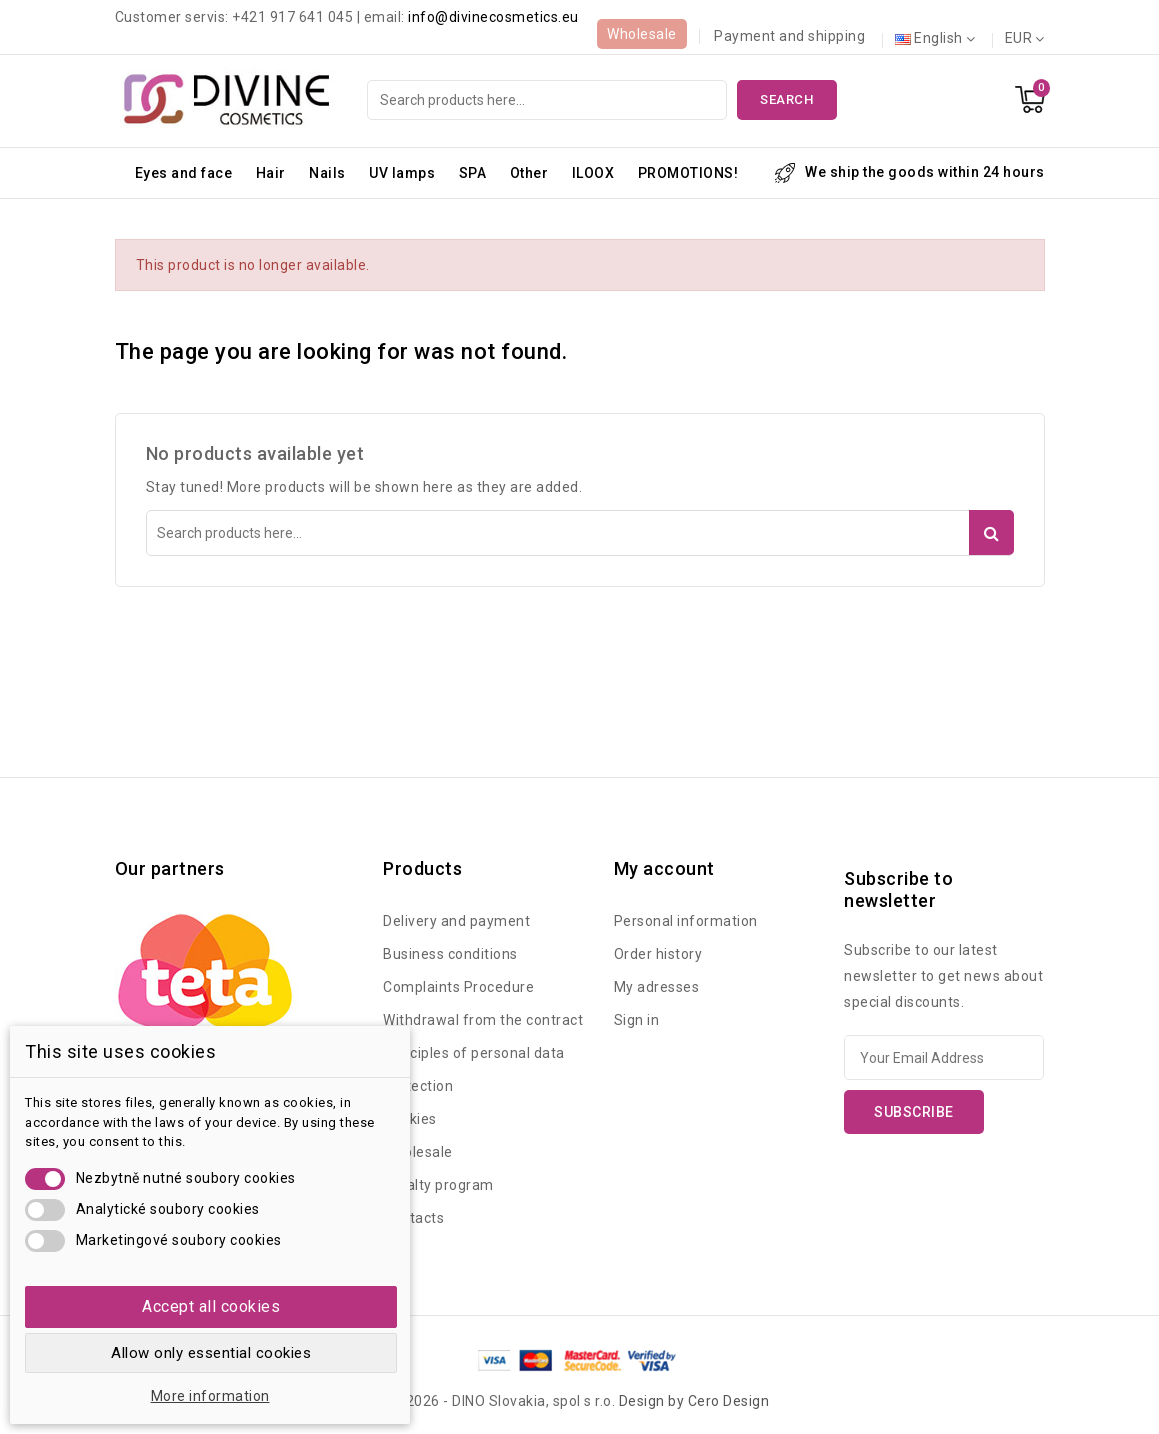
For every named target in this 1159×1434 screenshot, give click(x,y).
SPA (473, 173)
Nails (327, 173)
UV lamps (402, 173)
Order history (658, 954)
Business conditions (450, 954)
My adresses (657, 987)
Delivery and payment (456, 921)
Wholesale (642, 34)
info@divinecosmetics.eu (493, 17)
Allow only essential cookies (211, 1353)
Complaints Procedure (458, 987)
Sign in (637, 1020)
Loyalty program (438, 1185)
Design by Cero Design (694, 1401)
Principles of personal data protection (474, 1069)
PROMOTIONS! (688, 173)
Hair (271, 173)
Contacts (413, 1218)
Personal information (686, 921)
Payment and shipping (789, 36)
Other (529, 173)
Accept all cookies (211, 1306)
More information (210, 1396)
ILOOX (593, 173)
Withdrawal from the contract (483, 1020)
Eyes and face (184, 173)
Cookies (410, 1119)
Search (786, 99)
